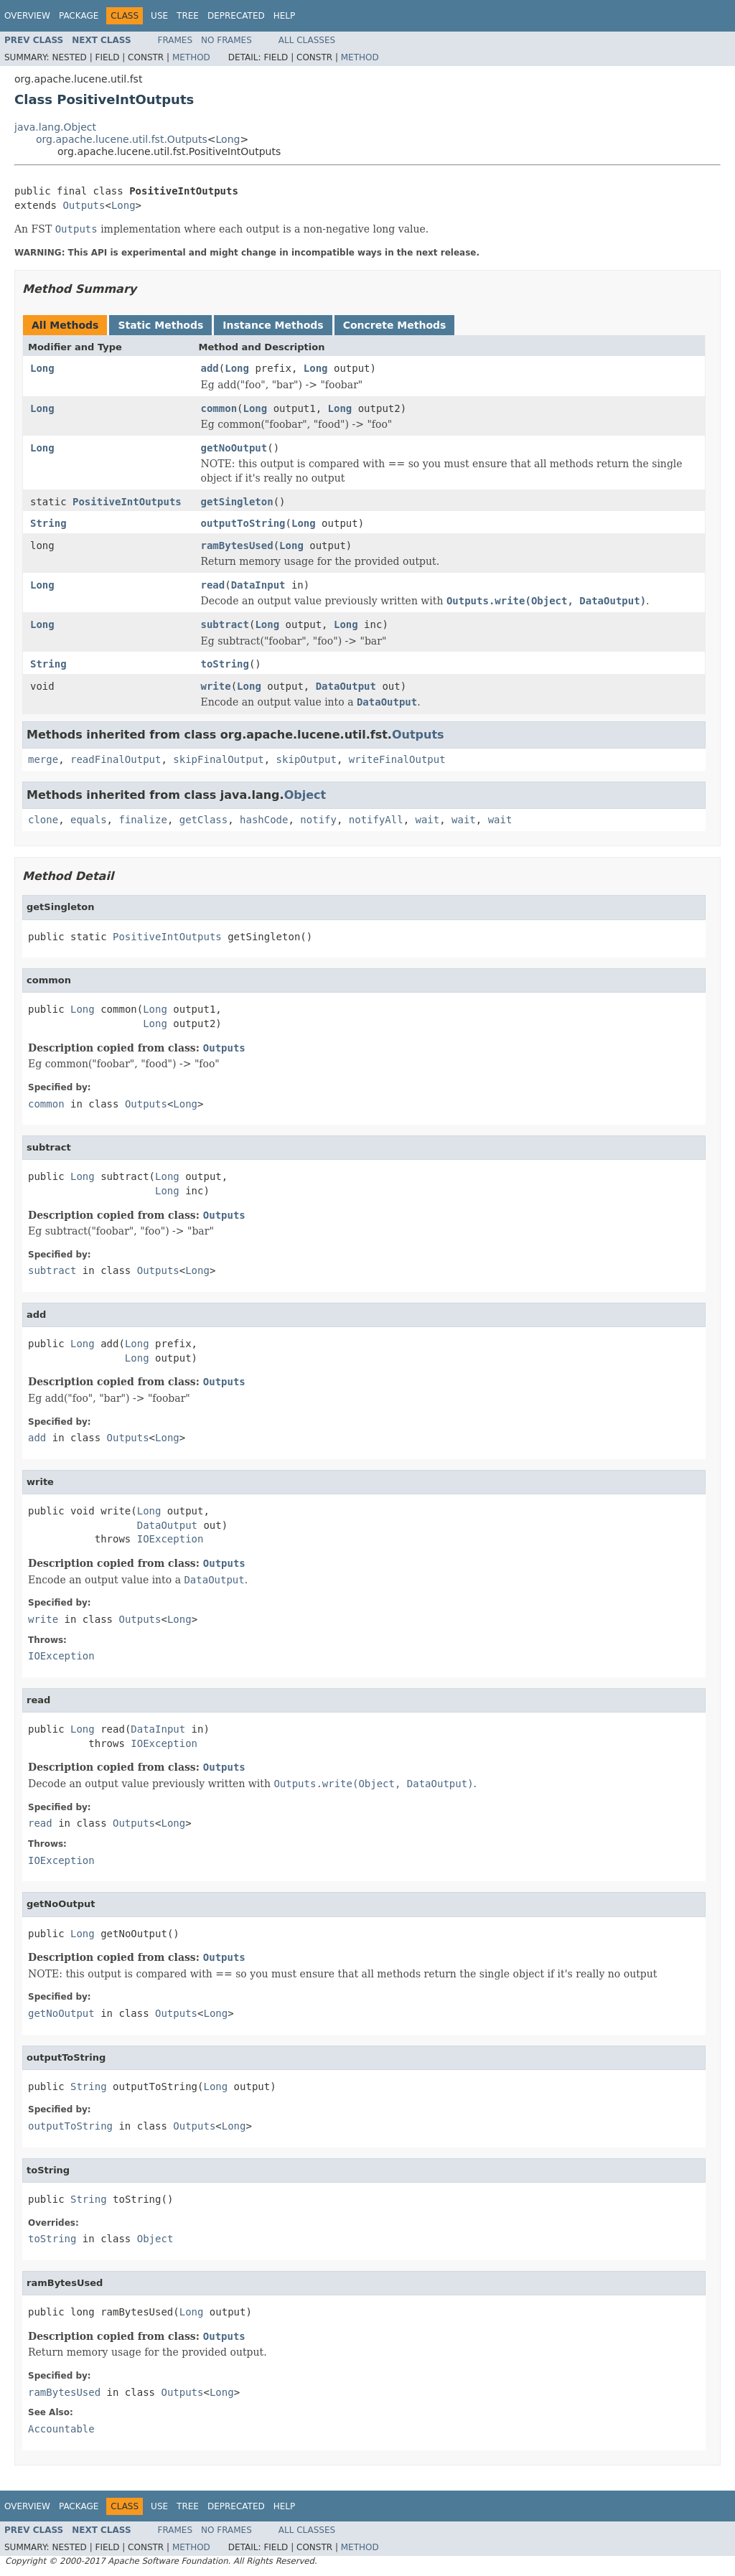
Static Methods (160, 325)
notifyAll (376, 819)
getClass (203, 819)
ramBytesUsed (237, 545)
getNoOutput (234, 448)
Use (159, 16)
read (213, 585)
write (216, 686)
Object (305, 795)
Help (284, 16)
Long (228, 139)
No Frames (226, 40)
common (219, 408)
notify (318, 819)
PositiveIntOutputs (127, 501)
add (210, 368)
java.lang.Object (55, 127)
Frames (175, 40)
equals (88, 819)
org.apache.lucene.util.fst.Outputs (121, 139)
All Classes (306, 40)
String (48, 523)
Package (78, 16)
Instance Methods (273, 325)
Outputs (83, 205)
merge (43, 759)
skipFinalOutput (218, 759)
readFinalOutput (115, 759)
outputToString (243, 523)
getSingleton (237, 501)
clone (43, 819)
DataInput (258, 585)
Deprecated (236, 16)
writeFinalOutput (397, 759)
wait (428, 819)
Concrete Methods (394, 325)
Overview (27, 16)
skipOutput (306, 759)
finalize (142, 819)
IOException (170, 1539)
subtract (225, 624)
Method (191, 57)
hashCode (264, 819)
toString (225, 664)
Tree (188, 16)
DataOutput (346, 686)
